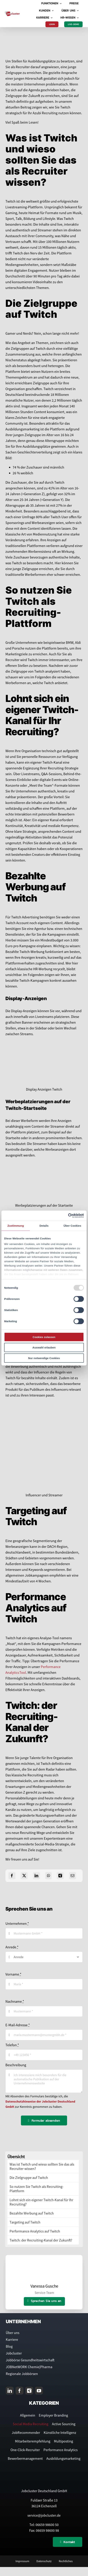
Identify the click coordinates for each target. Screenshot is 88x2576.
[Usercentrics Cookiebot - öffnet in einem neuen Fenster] (68, 1215)
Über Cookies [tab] (72, 1225)
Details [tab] (44, 1225)
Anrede (11, 1947)
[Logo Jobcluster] (12, 12)
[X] (24, 1875)
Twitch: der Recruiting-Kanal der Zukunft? (41, 2240)
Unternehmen (17, 1923)
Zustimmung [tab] (15, 1225)
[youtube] (39, 2391)
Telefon (12, 2045)
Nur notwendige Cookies (44, 1357)
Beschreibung (15, 2065)
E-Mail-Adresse (17, 2025)
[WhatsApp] (48, 1875)
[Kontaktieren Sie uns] (67, 2542)
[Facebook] (12, 1875)
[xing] (29, 2391)
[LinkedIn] (36, 1875)
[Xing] (60, 1875)
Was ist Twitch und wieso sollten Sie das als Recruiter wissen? (42, 2166)
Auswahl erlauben (44, 1347)
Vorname (13, 1974)
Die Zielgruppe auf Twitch (29, 2177)
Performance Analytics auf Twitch (35, 2231)
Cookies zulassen (44, 1336)
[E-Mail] (72, 1875)
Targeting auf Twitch (25, 2222)
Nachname (14, 2001)
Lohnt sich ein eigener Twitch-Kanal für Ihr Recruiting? (41, 2202)
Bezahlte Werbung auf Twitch (32, 2213)
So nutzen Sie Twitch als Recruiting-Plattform (36, 2188)
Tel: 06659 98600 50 (44, 2524)
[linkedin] (10, 2391)
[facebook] (19, 2391)
